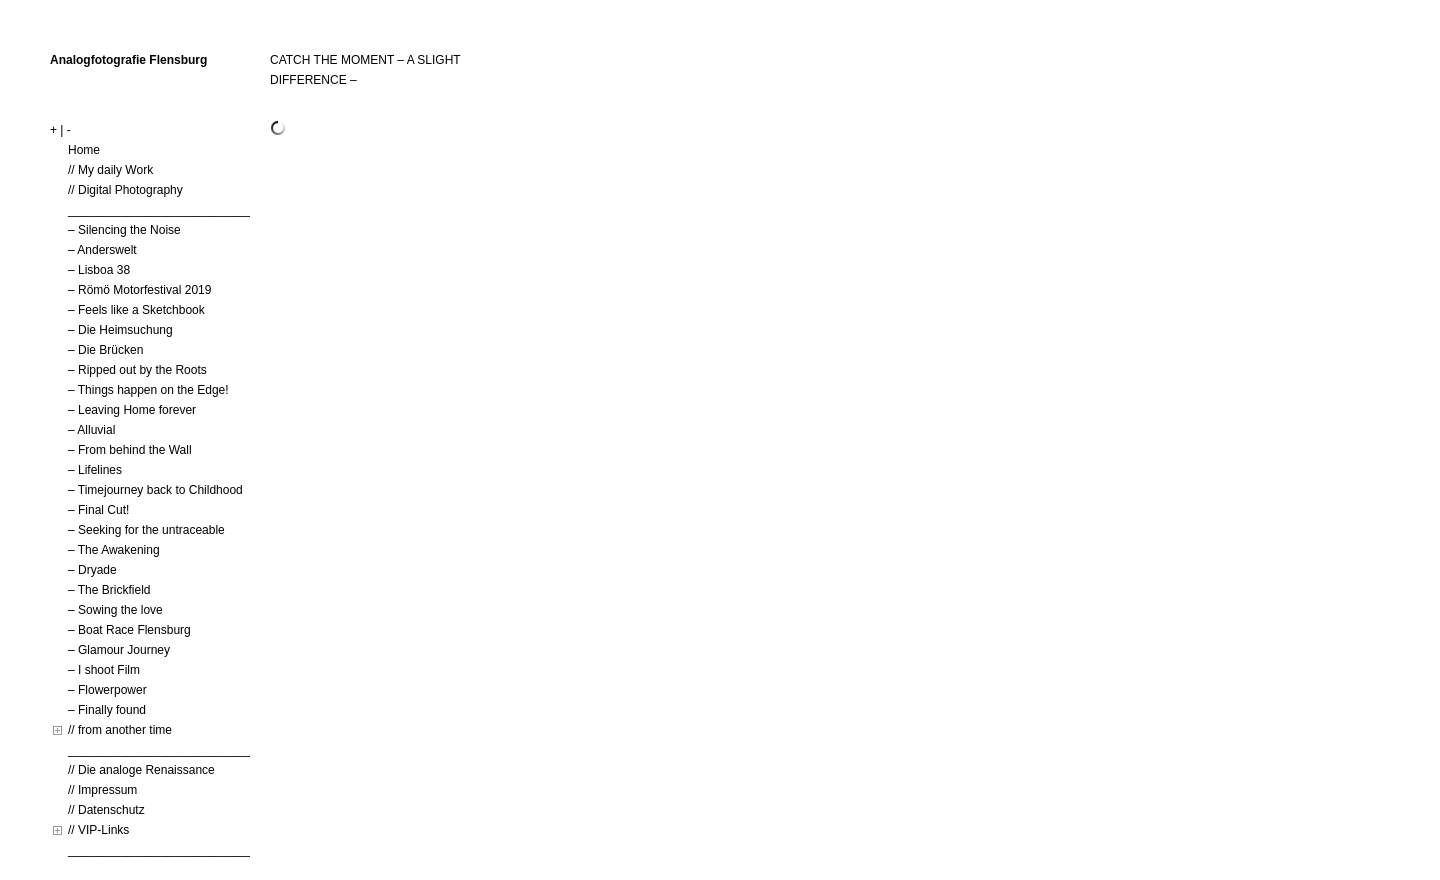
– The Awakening (114, 550)
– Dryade (92, 570)
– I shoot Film (104, 670)
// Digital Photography (125, 190)
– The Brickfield (109, 590)
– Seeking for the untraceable (146, 530)
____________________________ (161, 210)
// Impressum (102, 790)
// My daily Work (110, 170)
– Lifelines (95, 470)
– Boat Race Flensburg (129, 630)
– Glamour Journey (119, 650)
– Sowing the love (115, 610)
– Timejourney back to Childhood (155, 490)
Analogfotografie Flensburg (128, 60)
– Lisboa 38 (99, 270)
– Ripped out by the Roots (137, 370)
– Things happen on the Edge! (148, 390)
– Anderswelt (102, 250)
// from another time (120, 730)
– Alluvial (91, 430)
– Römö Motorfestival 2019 (139, 290)
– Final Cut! (98, 510)
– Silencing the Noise (124, 230)
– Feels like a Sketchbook (136, 310)
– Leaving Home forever (132, 410)
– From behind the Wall (130, 450)
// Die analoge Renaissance (141, 770)
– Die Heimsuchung (120, 330)
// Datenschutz (106, 810)
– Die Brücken (105, 350)
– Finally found (107, 710)
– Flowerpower (107, 690)
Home (84, 150)
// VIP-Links (98, 830)
